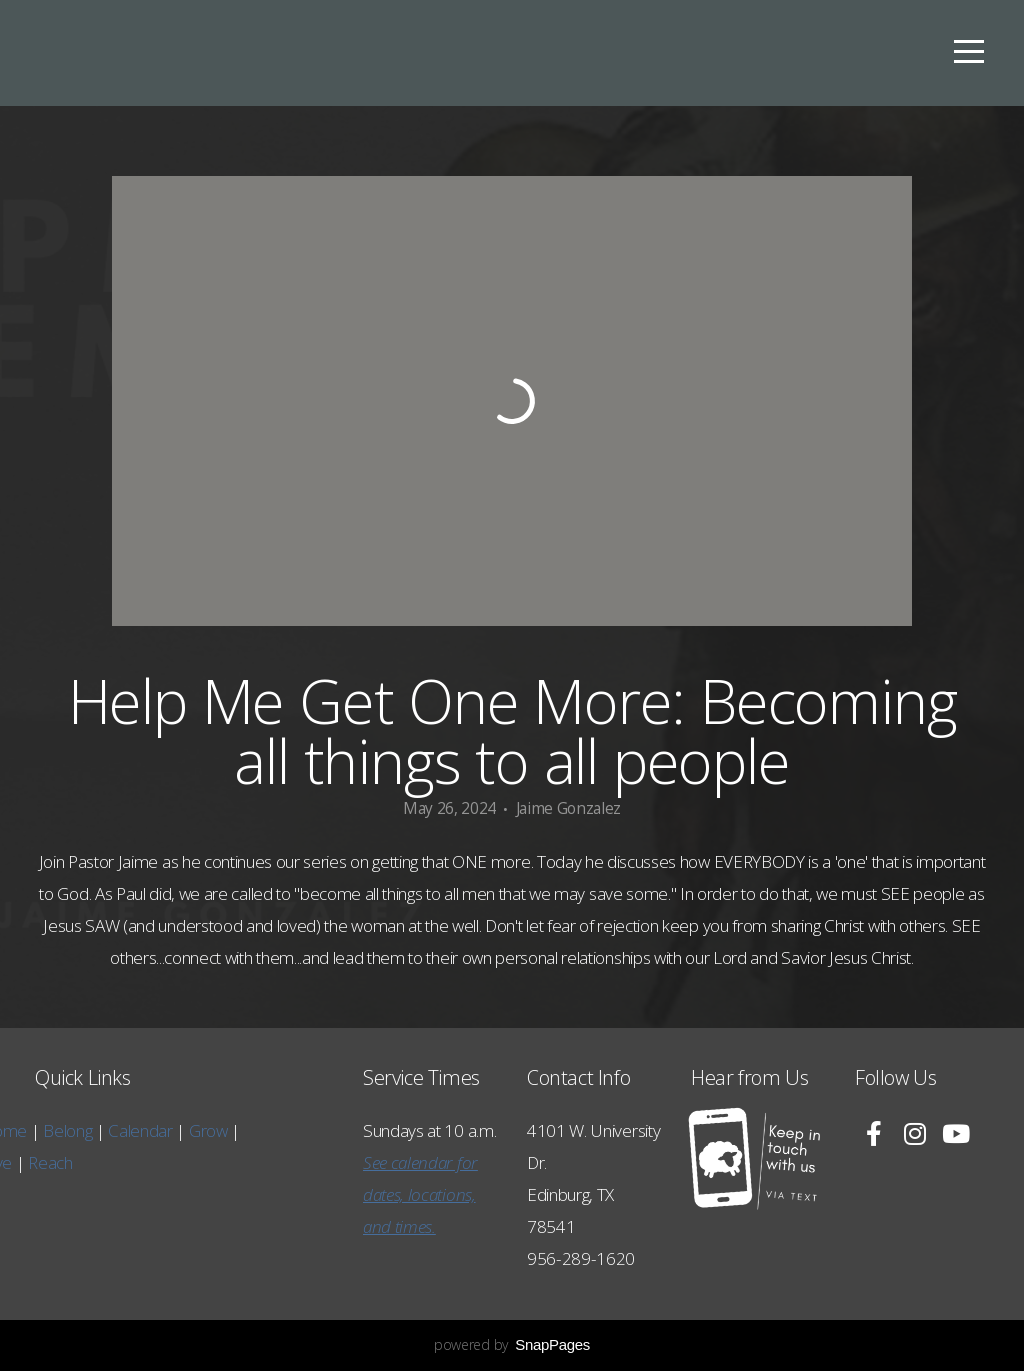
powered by (512, 1344)
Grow (105, 1130)
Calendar (37, 1130)
